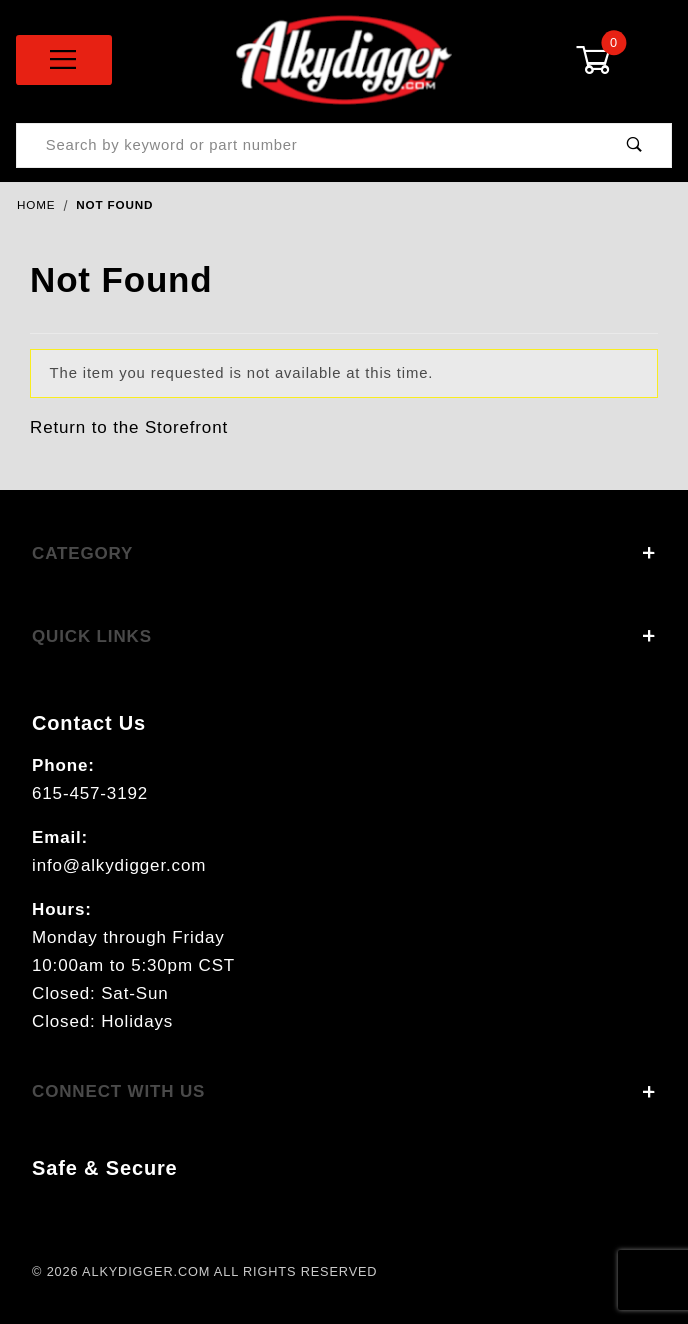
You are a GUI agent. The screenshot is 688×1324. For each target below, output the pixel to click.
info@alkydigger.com (119, 865)
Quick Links (344, 636)
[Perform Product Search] (634, 145)
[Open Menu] (64, 60)
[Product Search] (307, 145)
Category (344, 553)
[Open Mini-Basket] (624, 60)
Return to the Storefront (129, 427)
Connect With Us (344, 1091)
